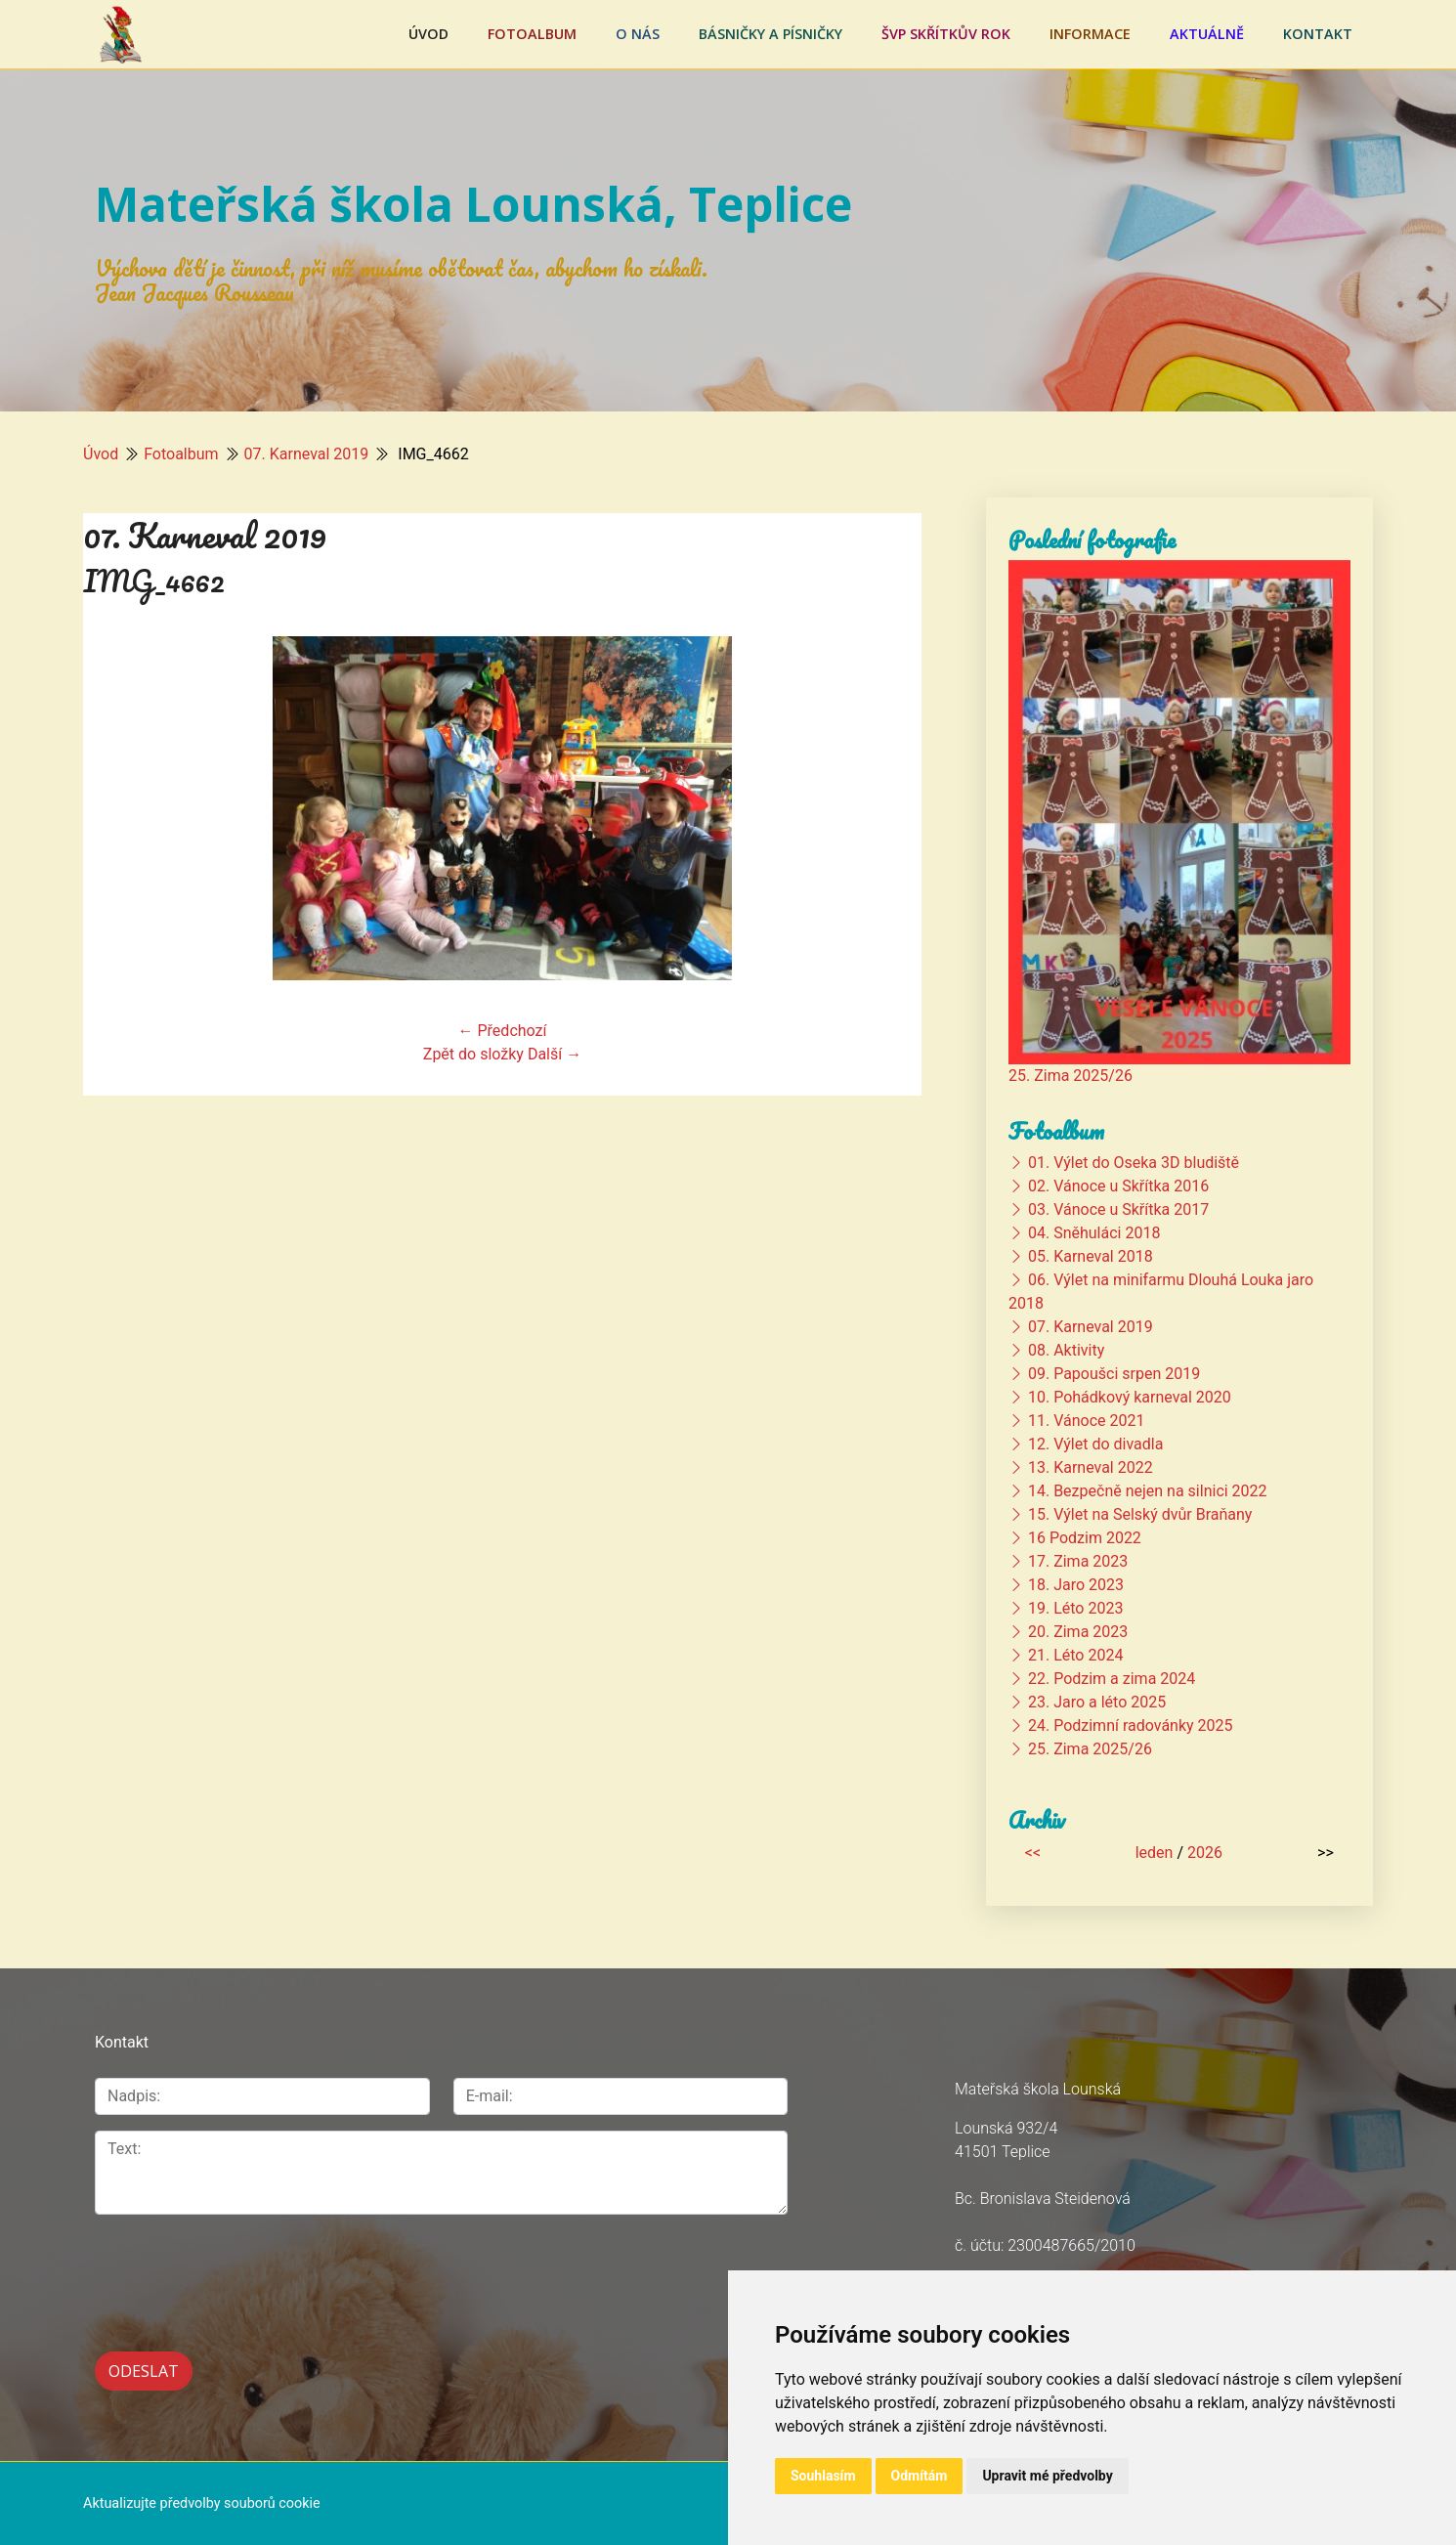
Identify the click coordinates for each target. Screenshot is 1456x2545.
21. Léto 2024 (1075, 1655)
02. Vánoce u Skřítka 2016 (1118, 1186)
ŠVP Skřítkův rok (945, 33)
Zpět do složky (473, 1054)
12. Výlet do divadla (1095, 1444)
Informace (1090, 33)
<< (1033, 1852)
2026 (1204, 1852)
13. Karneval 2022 (1090, 1467)
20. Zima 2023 (1078, 1631)
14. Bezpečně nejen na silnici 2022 (1147, 1491)
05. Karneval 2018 (1090, 1256)
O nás (638, 33)
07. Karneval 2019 (306, 454)
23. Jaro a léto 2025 (1097, 1702)
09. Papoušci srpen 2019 (1114, 1373)
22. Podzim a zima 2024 (1111, 1678)
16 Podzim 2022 (1084, 1538)
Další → (554, 1054)
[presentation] (243, 2272)
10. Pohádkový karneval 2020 (1129, 1397)
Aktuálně (1207, 33)
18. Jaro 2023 (1076, 1584)
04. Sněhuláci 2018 (1094, 1233)
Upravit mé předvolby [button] (1047, 2475)
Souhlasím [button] (823, 2475)
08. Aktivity (1066, 1350)
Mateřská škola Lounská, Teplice (473, 204)
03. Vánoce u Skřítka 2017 (1118, 1209)
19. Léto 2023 (1075, 1608)
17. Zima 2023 (1078, 1561)
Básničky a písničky (770, 33)
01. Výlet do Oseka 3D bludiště (1133, 1162)
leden (1154, 1852)
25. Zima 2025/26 (1070, 1075)
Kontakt (1317, 33)
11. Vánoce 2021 (1086, 1420)
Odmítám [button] (919, 2475)
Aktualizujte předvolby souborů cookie (202, 2503)
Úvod (428, 33)
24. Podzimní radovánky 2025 (1130, 1725)
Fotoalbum (532, 33)
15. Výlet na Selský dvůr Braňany (1140, 1514)
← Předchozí (502, 1030)
